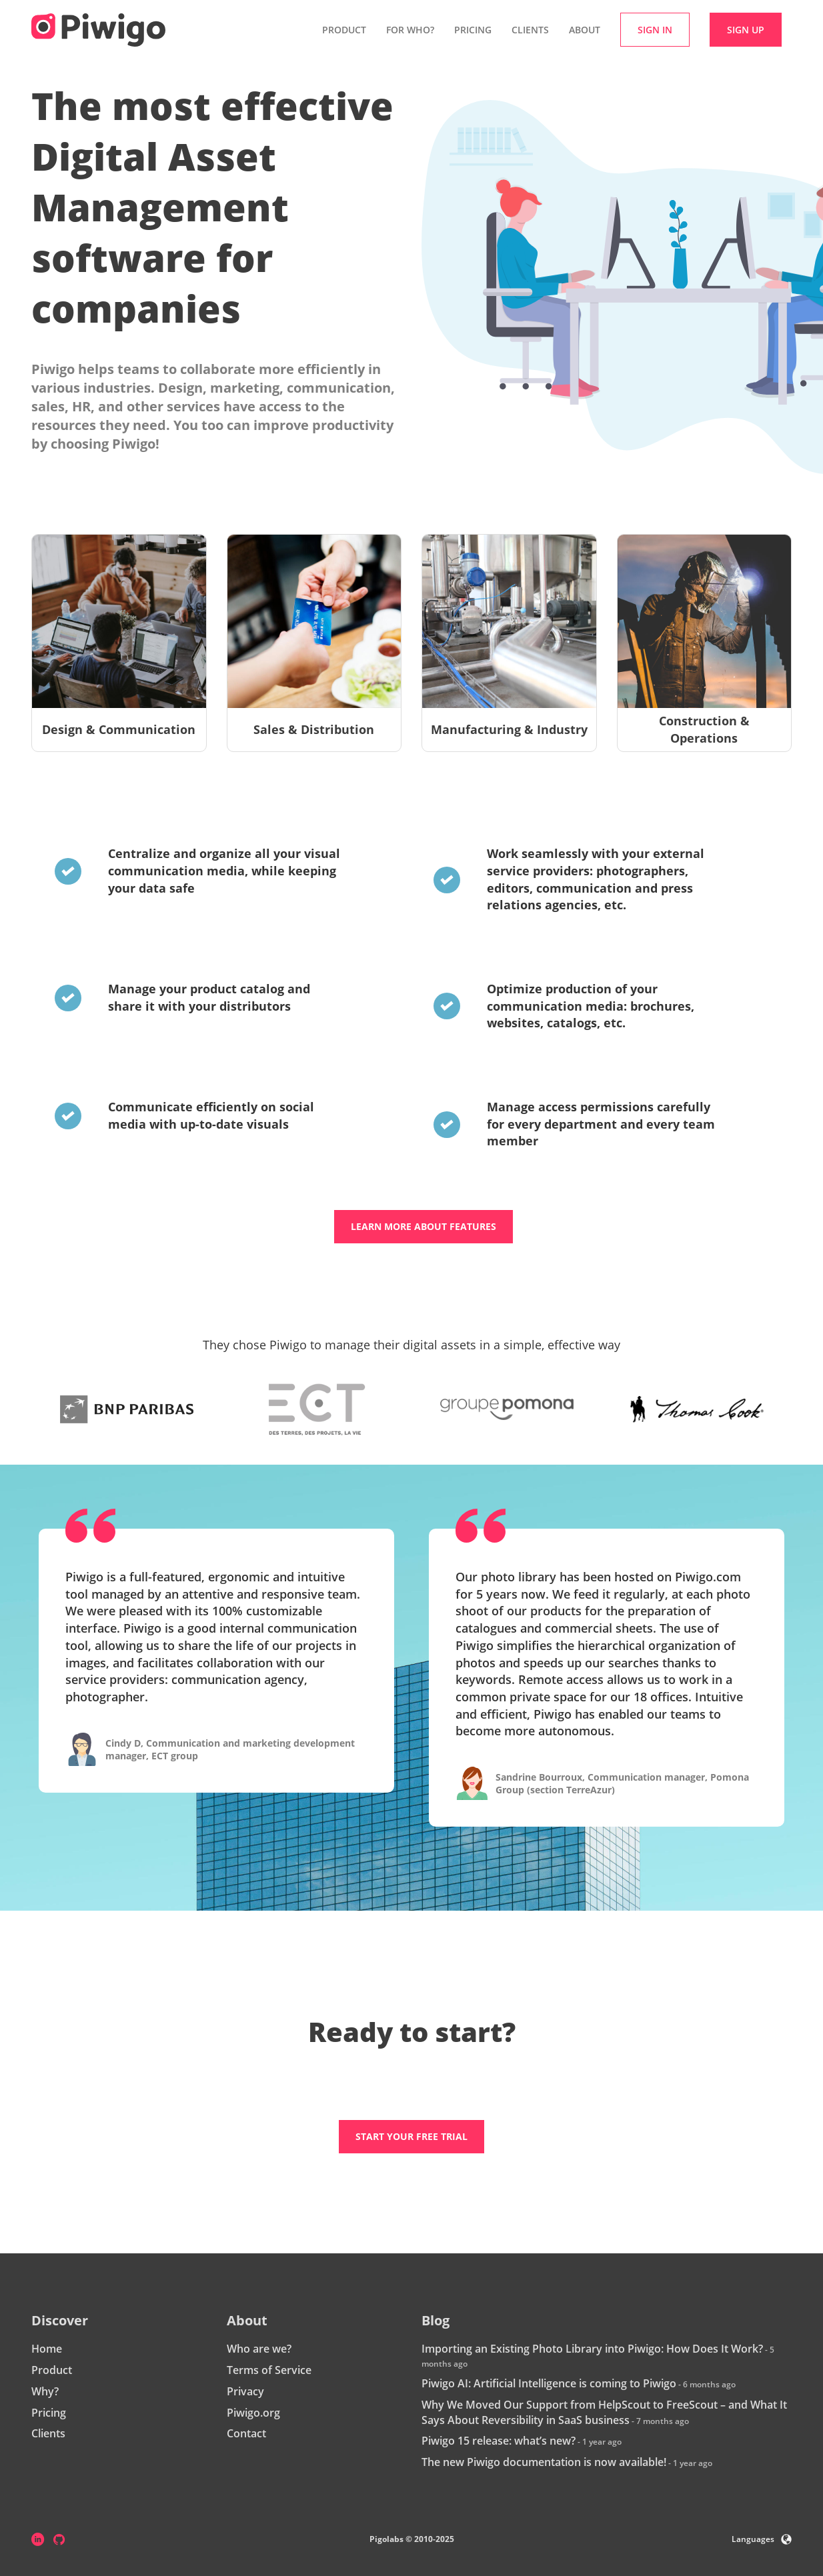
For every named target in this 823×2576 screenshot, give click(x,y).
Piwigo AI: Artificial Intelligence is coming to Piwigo (549, 2383)
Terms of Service (269, 2370)
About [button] (584, 29)
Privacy (245, 2391)
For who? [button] (410, 29)
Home (46, 2348)
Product (51, 2370)
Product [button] (344, 29)
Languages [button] (762, 2539)
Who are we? (259, 2348)
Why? (45, 2391)
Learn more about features (423, 1226)
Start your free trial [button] (411, 2136)
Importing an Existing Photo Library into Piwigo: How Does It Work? (592, 2348)
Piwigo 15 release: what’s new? (499, 2440)
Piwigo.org (253, 2412)
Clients (530, 29)
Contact (246, 2433)
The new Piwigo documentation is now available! (544, 2462)
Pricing (473, 29)
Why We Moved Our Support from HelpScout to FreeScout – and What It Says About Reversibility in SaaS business (604, 2412)
